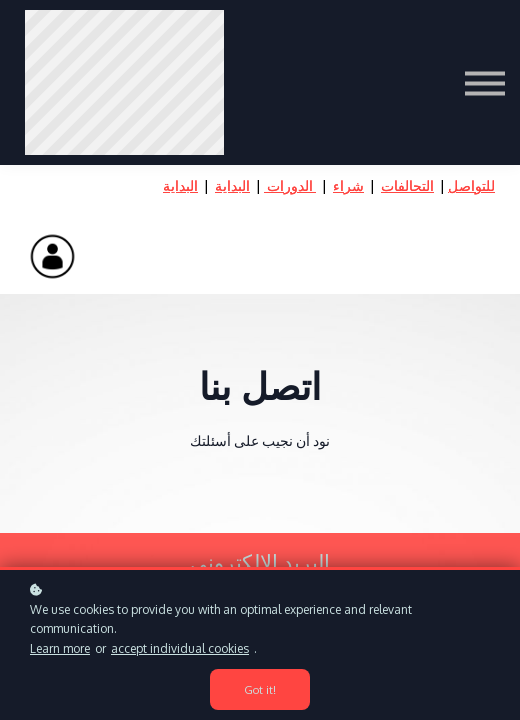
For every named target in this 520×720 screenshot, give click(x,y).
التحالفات (407, 185)
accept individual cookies (180, 648)
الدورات (290, 185)
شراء (348, 185)
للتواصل (471, 185)
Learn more (60, 648)
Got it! (260, 689)
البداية (232, 185)
